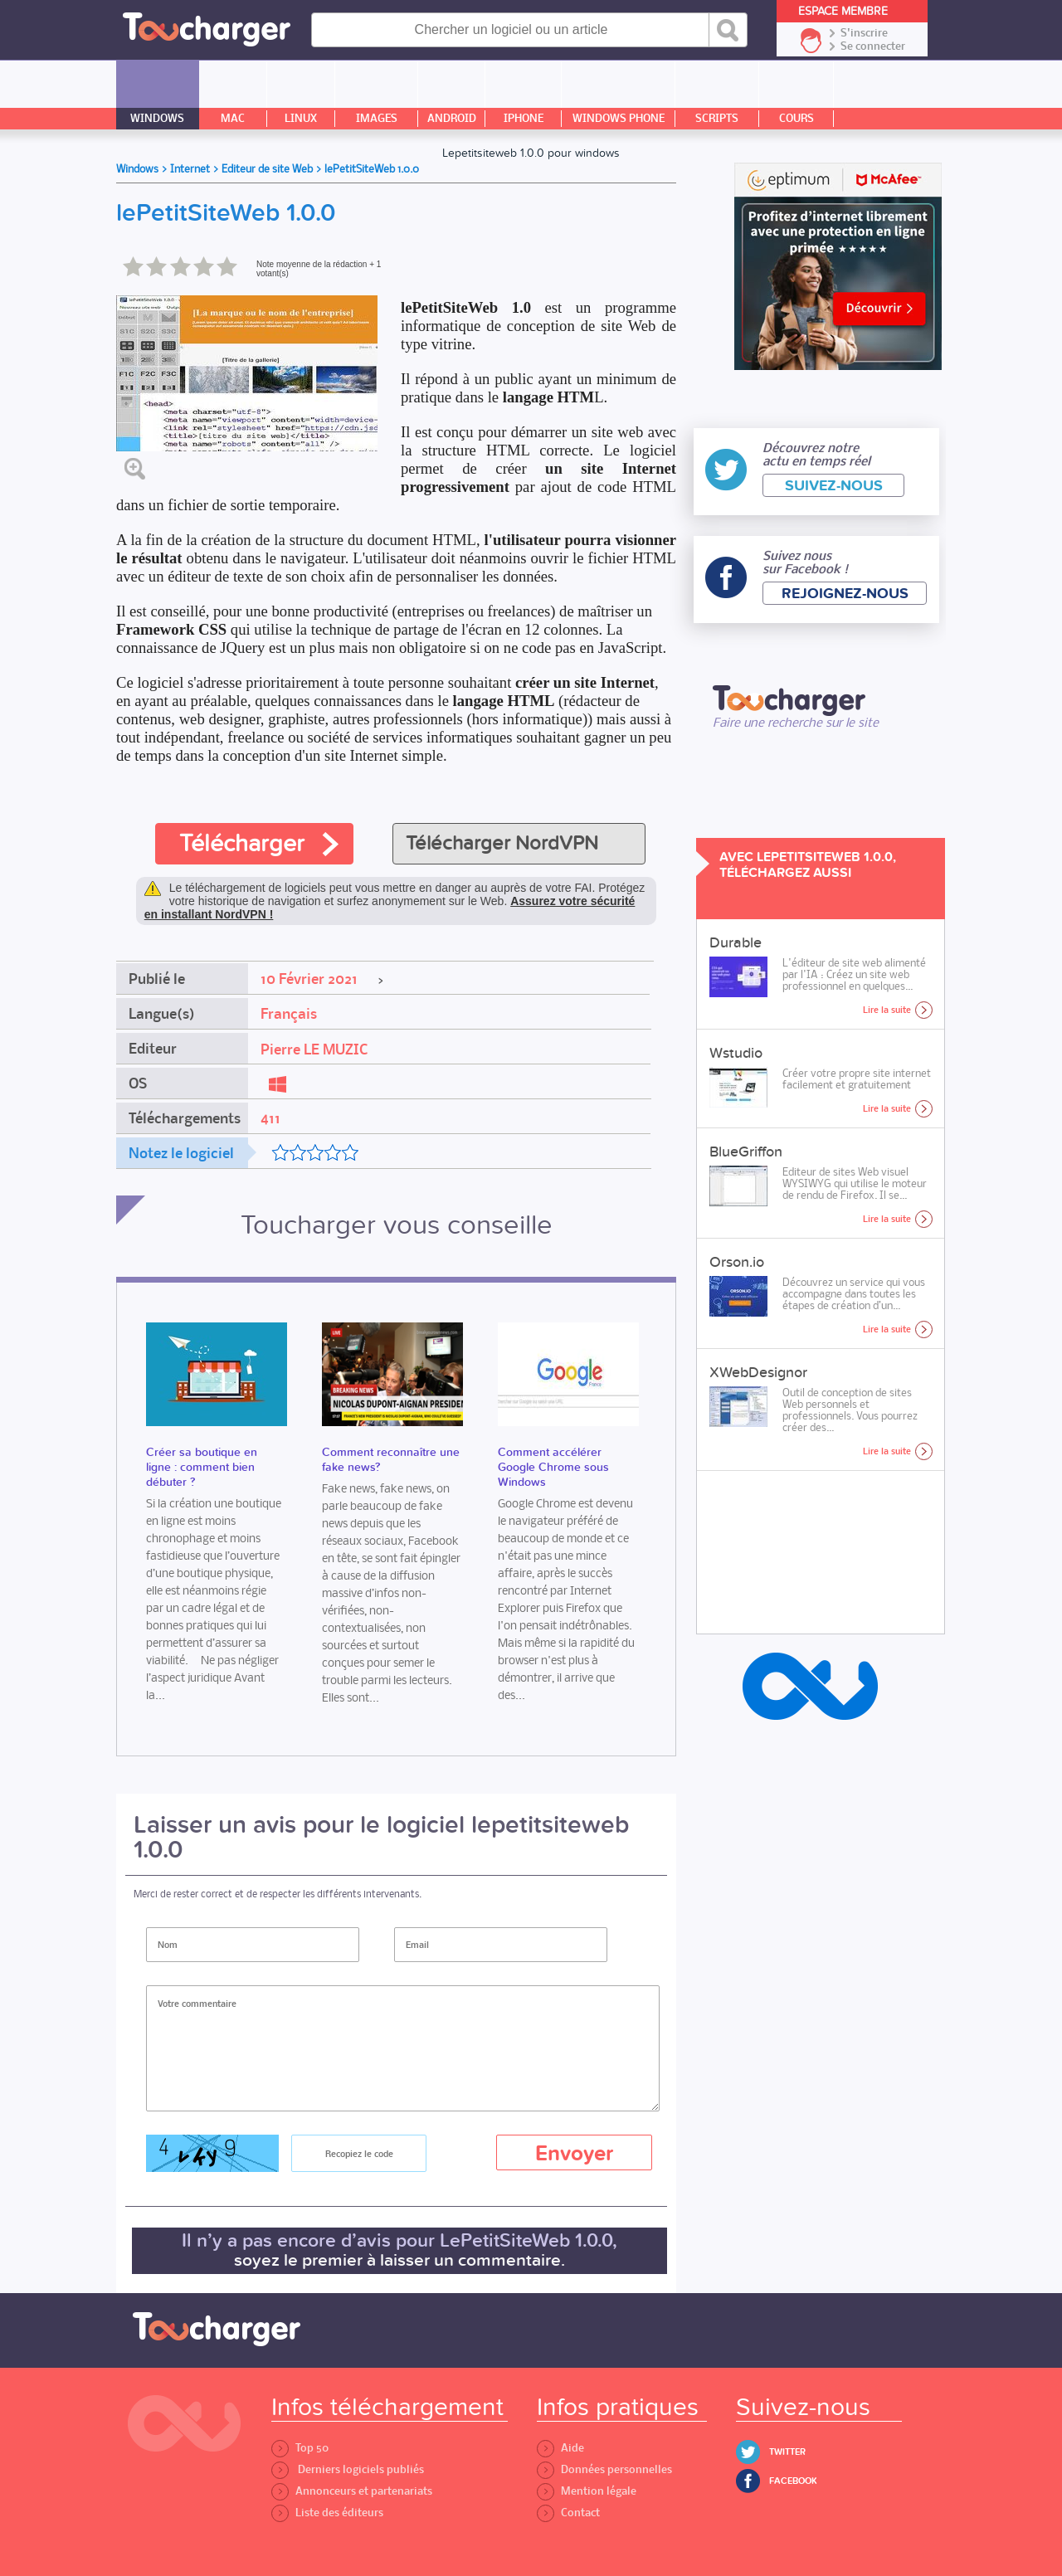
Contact (568, 2512)
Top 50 (300, 2448)
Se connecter (872, 46)
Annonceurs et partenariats (351, 2491)
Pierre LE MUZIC (314, 1049)
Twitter (787, 2452)
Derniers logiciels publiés (347, 2469)
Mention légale (586, 2491)
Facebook (793, 2481)
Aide (560, 2448)
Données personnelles (604, 2469)
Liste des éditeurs (327, 2512)
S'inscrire (864, 33)
